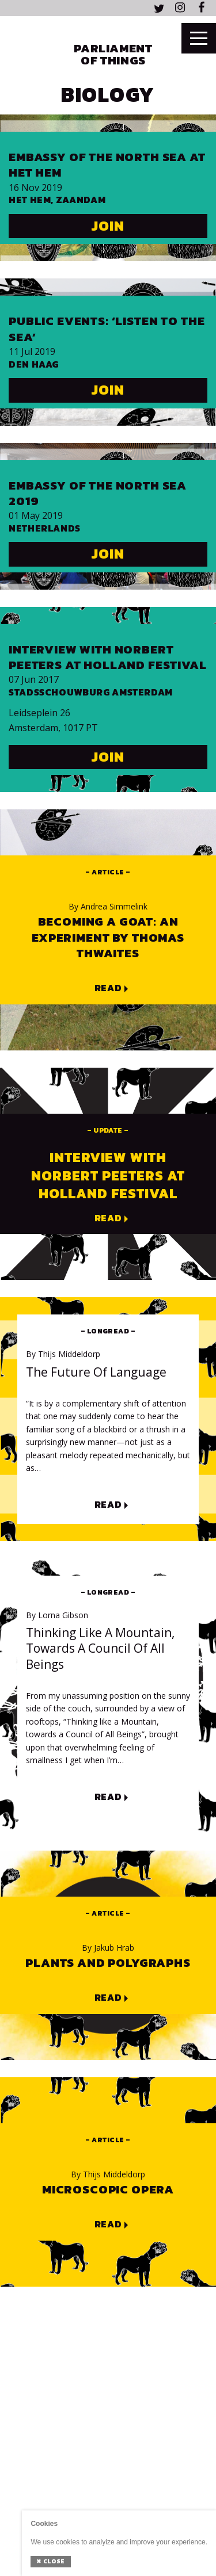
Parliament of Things (113, 54)
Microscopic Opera (108, 2189)
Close (50, 2561)
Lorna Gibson (57, 1615)
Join (108, 226)
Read (108, 988)
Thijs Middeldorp (63, 1354)
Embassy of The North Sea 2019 (98, 493)
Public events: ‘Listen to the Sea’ (106, 329)
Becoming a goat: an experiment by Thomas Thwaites (108, 937)
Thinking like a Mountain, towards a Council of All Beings (100, 1648)
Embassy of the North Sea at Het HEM (107, 165)
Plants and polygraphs (108, 1962)
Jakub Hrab (108, 1948)
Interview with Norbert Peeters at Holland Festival (108, 657)
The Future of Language (96, 1372)
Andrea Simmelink (108, 906)
